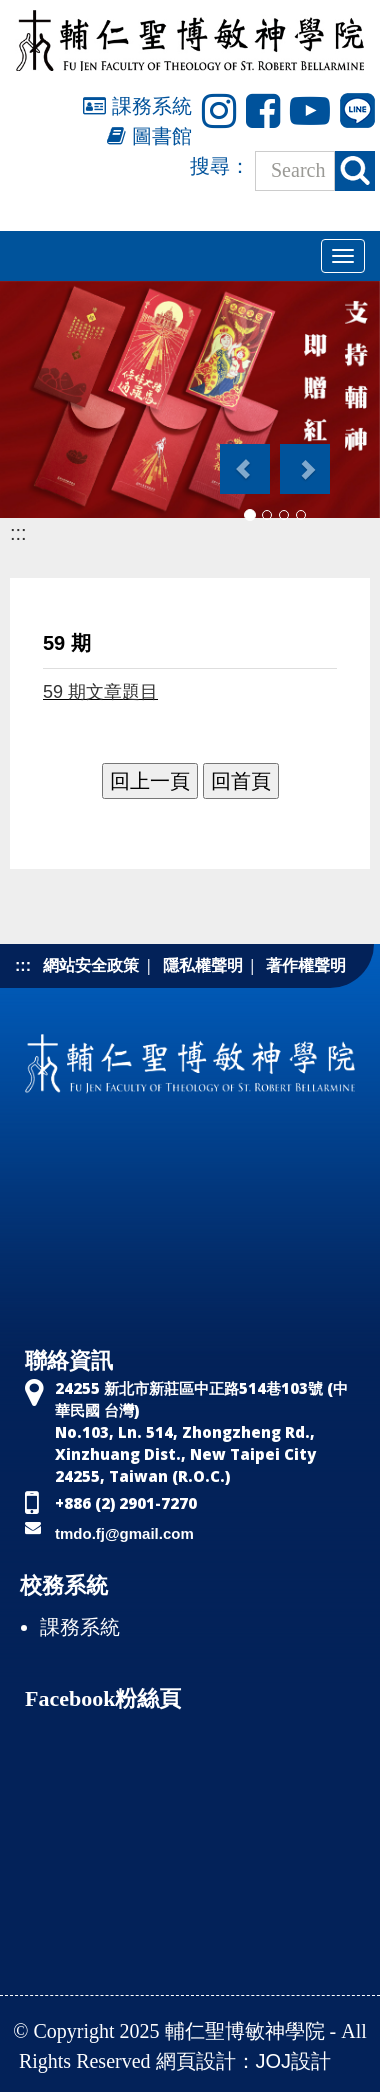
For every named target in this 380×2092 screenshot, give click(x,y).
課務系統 (137, 106)
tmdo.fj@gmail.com (124, 1533)
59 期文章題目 (100, 692)
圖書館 (149, 136)
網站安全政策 (91, 965)
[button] (243, 459)
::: (18, 533)
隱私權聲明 (203, 965)
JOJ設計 (294, 2061)
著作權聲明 (306, 965)
